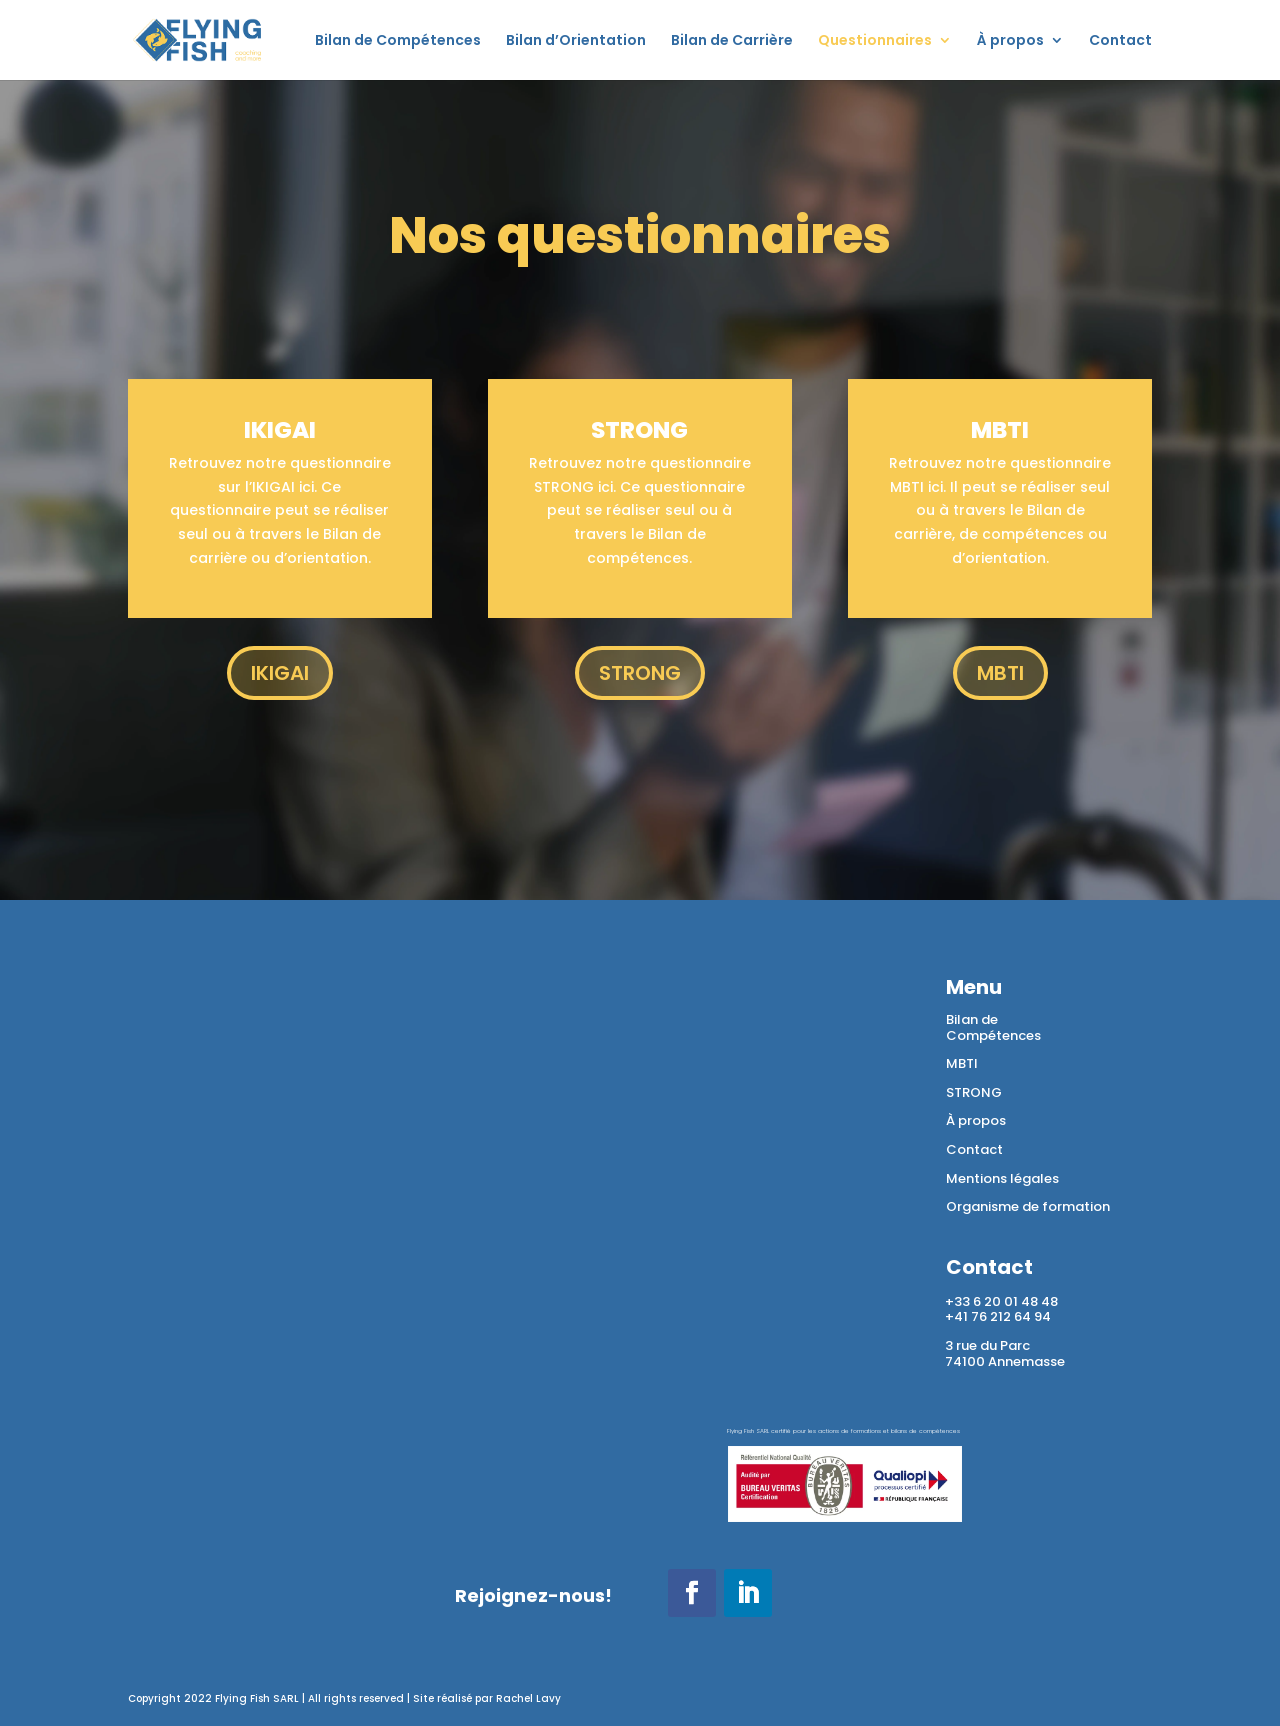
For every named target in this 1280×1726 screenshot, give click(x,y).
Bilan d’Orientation (576, 41)
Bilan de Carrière (732, 41)
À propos (1010, 41)
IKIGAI (280, 673)
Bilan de (972, 1019)
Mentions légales (1002, 1178)
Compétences (993, 1035)
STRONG (640, 673)
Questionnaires (875, 41)
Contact (1120, 41)
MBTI (1000, 673)
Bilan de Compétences (398, 41)
